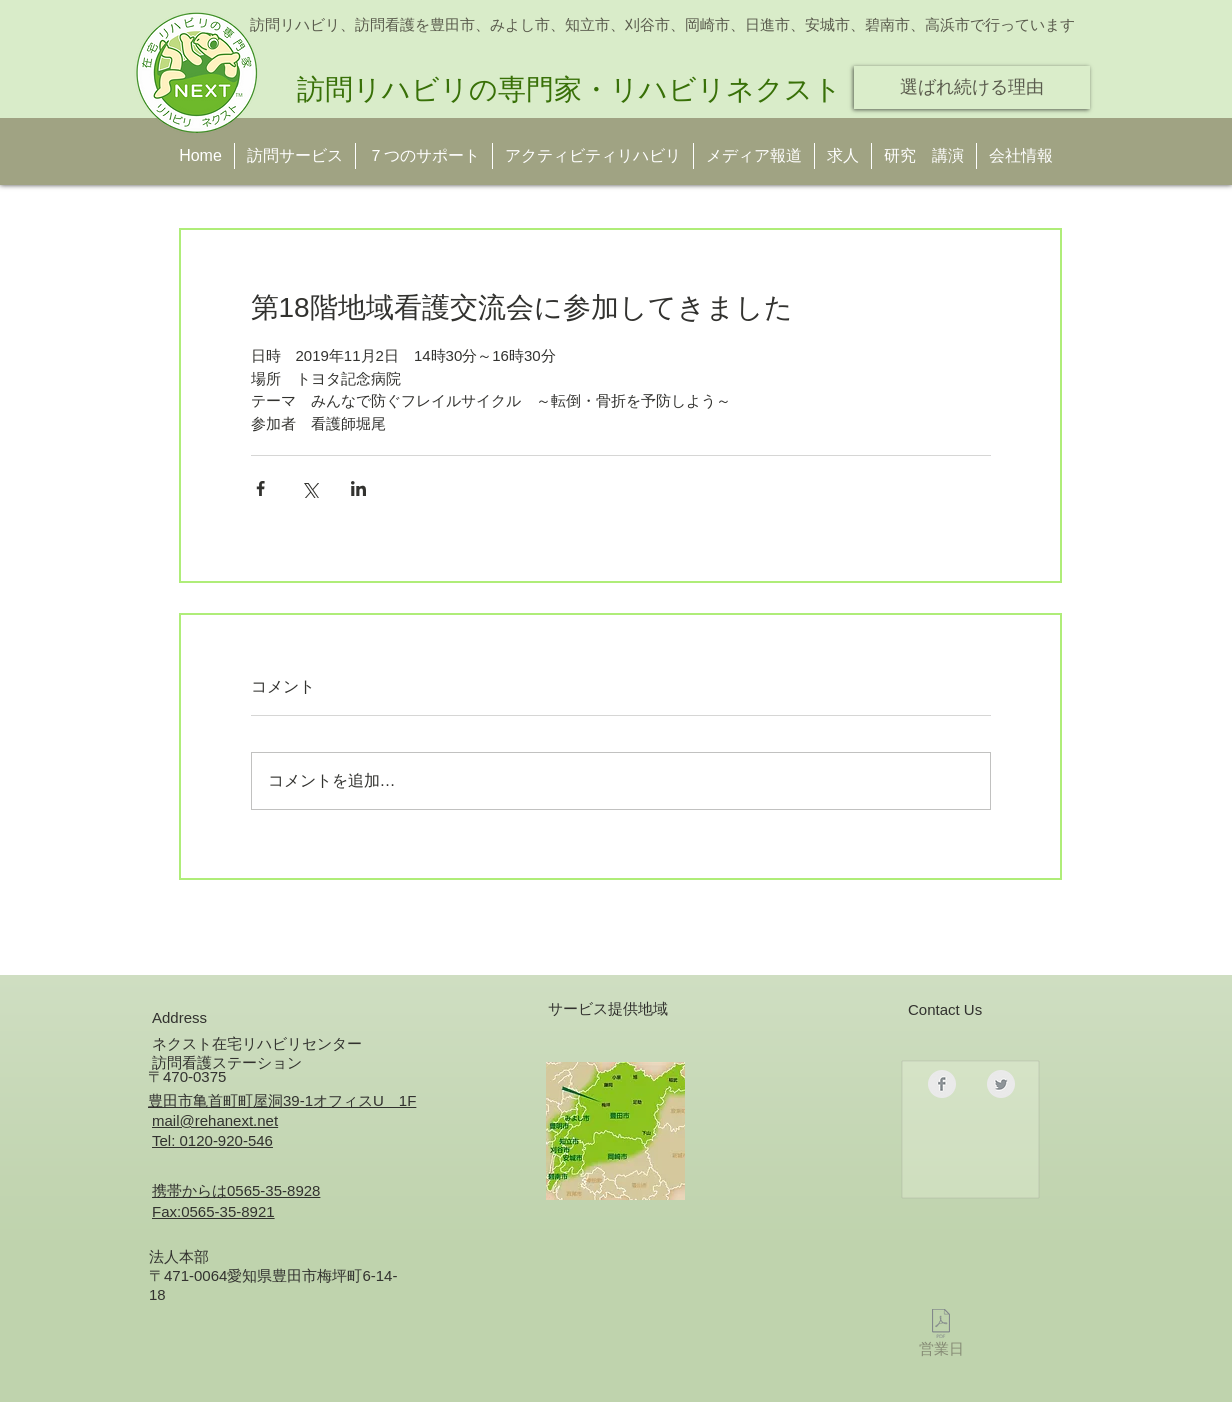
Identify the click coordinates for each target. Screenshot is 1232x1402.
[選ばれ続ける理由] (972, 87)
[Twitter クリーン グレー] (1001, 1084)
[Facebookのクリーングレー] (942, 1084)
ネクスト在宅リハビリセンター (257, 1043)
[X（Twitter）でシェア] (309, 488)
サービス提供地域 (608, 1008)
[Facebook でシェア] (260, 488)
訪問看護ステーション (227, 1062)
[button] (924, 156)
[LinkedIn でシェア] (358, 488)
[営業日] (941, 1336)
